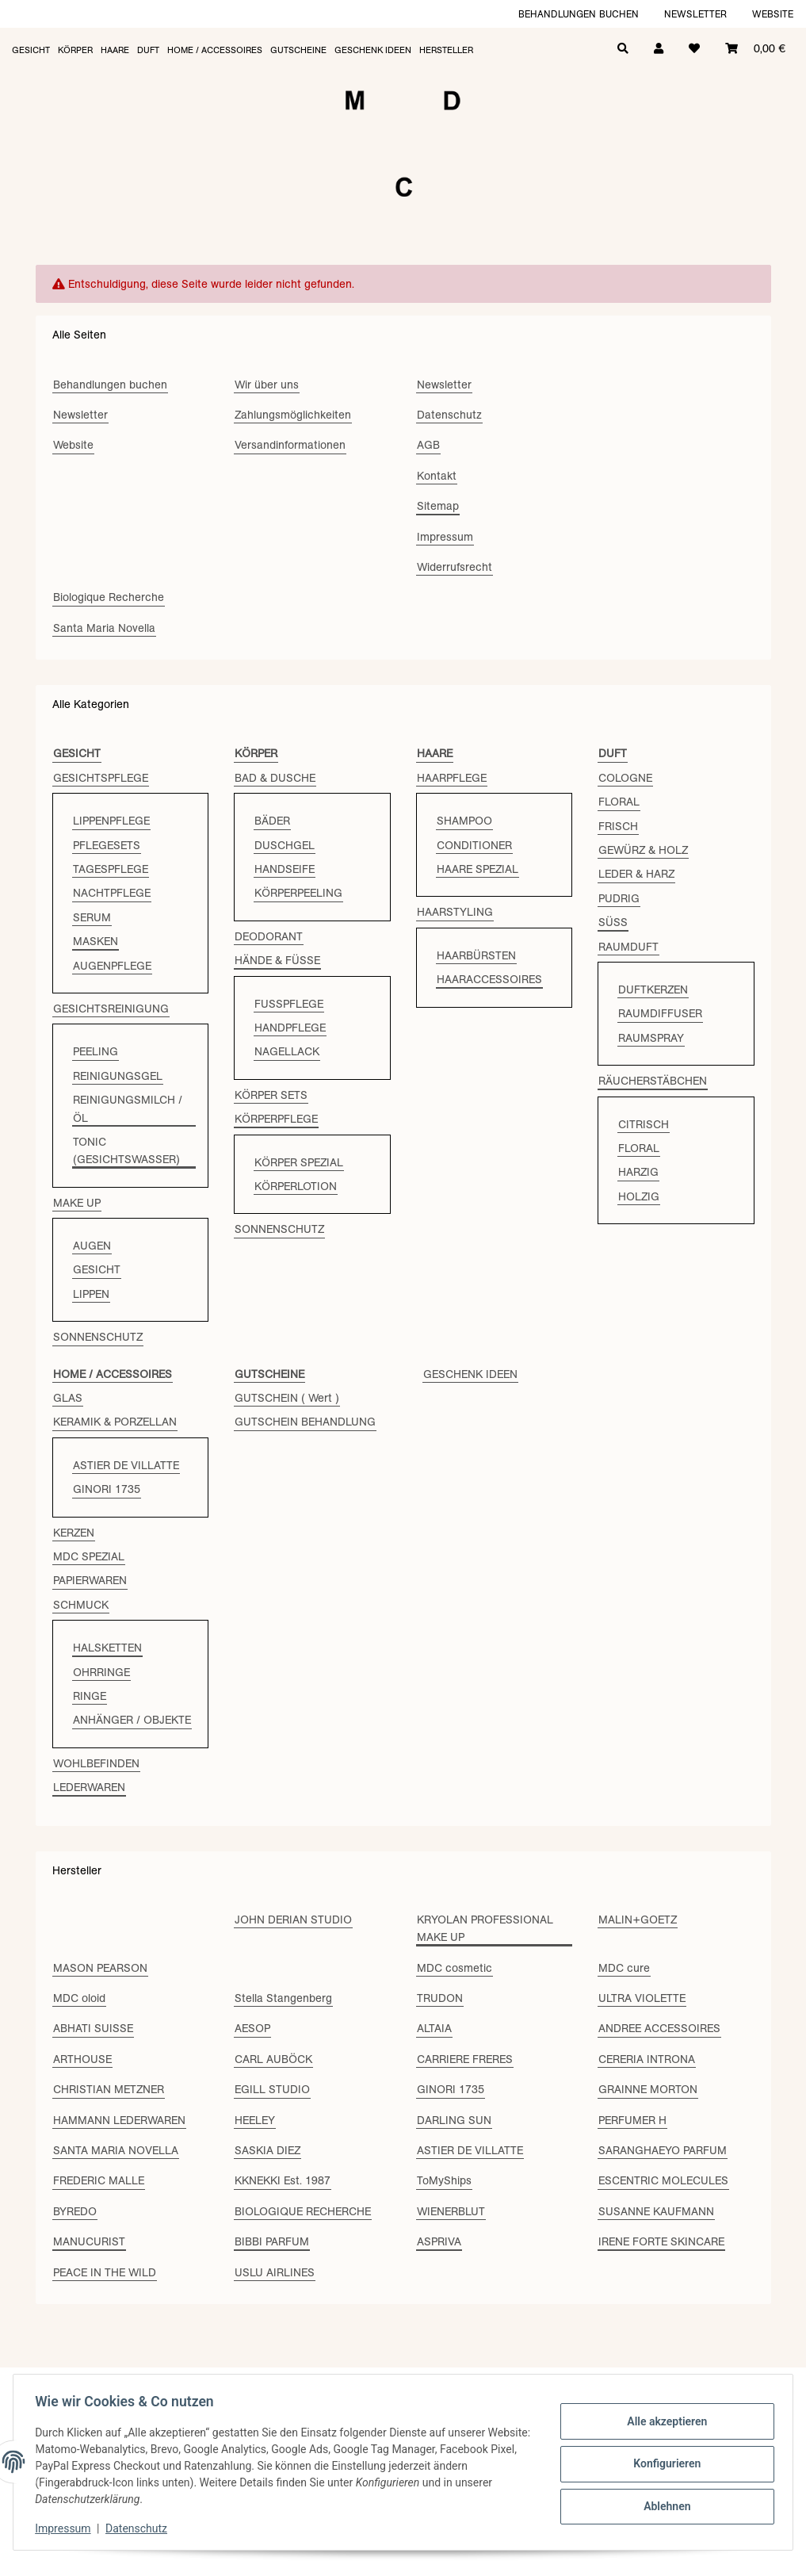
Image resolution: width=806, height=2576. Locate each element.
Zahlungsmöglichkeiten (293, 415)
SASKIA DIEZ (267, 2150)
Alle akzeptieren (663, 2423)
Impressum (66, 2528)
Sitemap (438, 506)
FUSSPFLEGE (288, 1004)
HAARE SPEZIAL (477, 869)
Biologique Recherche (108, 597)
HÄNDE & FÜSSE (277, 960)
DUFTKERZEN (653, 989)
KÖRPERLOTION (295, 1186)
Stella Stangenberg (283, 1998)
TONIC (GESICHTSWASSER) (126, 1150)
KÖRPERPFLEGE (276, 1119)
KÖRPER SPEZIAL (298, 1162)
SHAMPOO (464, 820)
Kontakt (436, 476)
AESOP (252, 2028)
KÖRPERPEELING (298, 893)
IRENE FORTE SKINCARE (661, 2241)
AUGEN (92, 1245)
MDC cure (624, 1968)
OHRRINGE (101, 1672)
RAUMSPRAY (651, 1038)
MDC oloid (79, 1998)
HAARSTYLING (455, 912)
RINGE (89, 1696)
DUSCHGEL (284, 845)
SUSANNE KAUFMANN (656, 2211)
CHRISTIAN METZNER (108, 2089)
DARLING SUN (454, 2120)
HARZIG (638, 1172)
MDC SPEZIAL (88, 1556)
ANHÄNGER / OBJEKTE (132, 1720)
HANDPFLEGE (290, 1027)
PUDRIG (619, 898)
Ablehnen (663, 2504)
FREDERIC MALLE (98, 2180)
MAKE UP (77, 1203)
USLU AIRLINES (275, 2272)
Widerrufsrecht (454, 567)
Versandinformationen (290, 445)
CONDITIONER (474, 845)
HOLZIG (638, 1196)
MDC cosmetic (454, 1968)
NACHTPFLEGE (112, 893)
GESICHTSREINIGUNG (111, 1008)
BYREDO (75, 2211)
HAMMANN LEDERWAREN (119, 2120)
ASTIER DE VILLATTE (126, 1465)
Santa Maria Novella (104, 628)
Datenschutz (140, 2528)
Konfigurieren (663, 2463)
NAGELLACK (286, 1051)
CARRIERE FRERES (465, 2059)
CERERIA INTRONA (646, 2059)
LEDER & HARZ (636, 874)
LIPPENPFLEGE (111, 820)
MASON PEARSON (100, 1968)
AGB (428, 445)
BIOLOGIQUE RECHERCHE (303, 2211)
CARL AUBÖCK (273, 2059)
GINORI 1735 (106, 1489)
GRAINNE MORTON (647, 2089)
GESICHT (96, 1269)
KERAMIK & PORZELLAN (115, 1421)
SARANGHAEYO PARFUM (662, 2150)
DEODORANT (269, 936)
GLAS (67, 1398)
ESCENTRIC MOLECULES (663, 2180)
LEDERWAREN (89, 1787)
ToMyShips (444, 2180)
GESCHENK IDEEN (470, 1374)
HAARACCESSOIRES (489, 979)
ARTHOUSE (82, 2059)
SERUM (92, 917)
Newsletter (695, 14)
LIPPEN (91, 1294)
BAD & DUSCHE (275, 778)
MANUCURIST (89, 2241)
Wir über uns (267, 384)
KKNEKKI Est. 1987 (282, 2180)
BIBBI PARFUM (272, 2241)
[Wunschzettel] (694, 47)
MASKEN (95, 941)
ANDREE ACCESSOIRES (659, 2028)
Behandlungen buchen (578, 14)
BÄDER (272, 820)
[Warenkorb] (755, 47)
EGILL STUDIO (272, 2089)
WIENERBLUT (451, 2211)
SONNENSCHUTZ (98, 1337)
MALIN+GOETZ (637, 1919)
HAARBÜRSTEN (476, 955)
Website (772, 14)
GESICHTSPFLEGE (100, 778)
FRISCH (618, 826)
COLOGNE (625, 778)
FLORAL (619, 801)
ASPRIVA (439, 2241)
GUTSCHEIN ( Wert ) (287, 1398)
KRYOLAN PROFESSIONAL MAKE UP (485, 1928)
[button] (658, 47)
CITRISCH (643, 1124)
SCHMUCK (81, 1605)
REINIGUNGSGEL (117, 1076)
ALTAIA (434, 2028)
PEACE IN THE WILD (104, 2272)
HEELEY (255, 2120)
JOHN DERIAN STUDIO (293, 1919)
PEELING (95, 1051)
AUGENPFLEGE (112, 966)
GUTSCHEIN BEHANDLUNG (305, 1421)
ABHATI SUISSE (93, 2028)
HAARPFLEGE (452, 778)
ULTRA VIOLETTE (642, 1998)
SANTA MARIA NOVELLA (115, 2150)
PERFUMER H (632, 2120)
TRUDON (440, 1998)
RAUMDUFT (628, 947)
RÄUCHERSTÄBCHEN (652, 1081)
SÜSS (613, 922)
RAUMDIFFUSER (660, 1013)
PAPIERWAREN (90, 1580)
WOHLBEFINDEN (96, 1763)
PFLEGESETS (106, 845)
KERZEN (73, 1532)
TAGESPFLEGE (110, 869)
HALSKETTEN (107, 1647)
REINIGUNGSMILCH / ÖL (127, 1108)
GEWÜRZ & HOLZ (643, 850)
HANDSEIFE (284, 869)
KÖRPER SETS (271, 1095)
